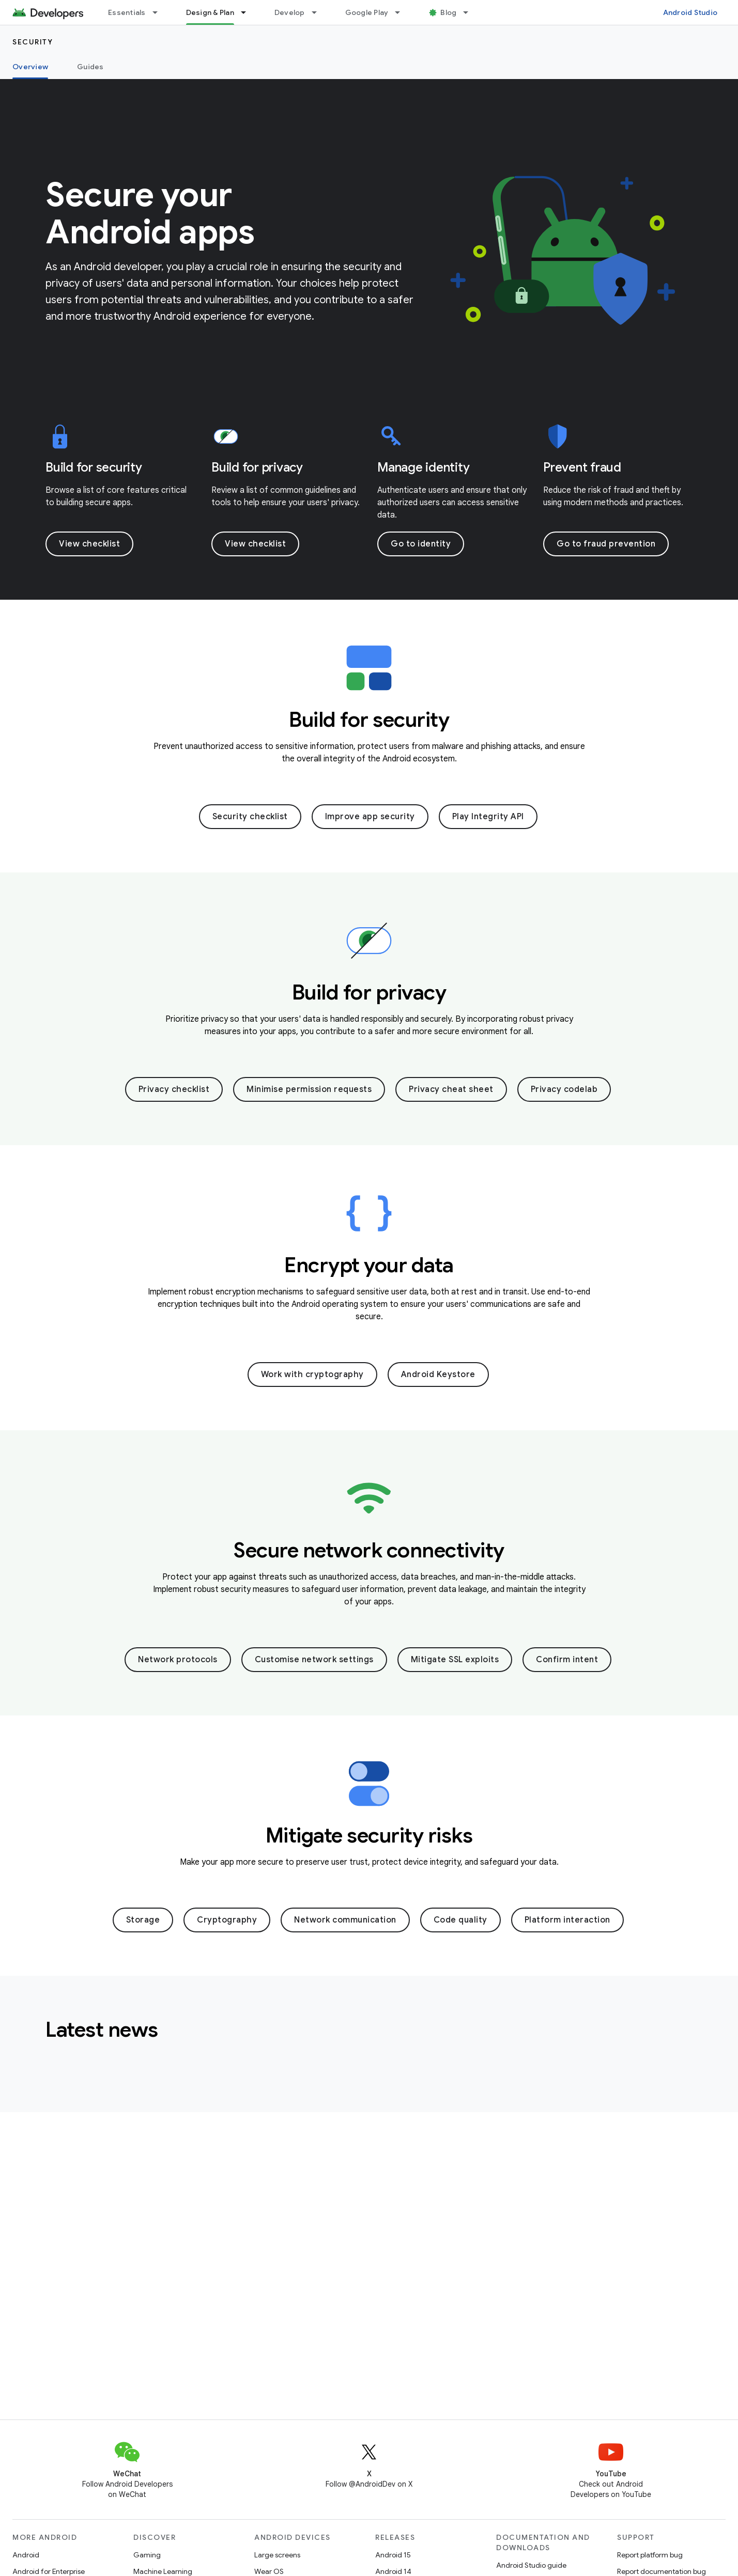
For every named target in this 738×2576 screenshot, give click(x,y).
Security (32, 41)
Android (25, 2554)
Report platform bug (650, 2554)
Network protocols (178, 1659)
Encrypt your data (369, 1265)
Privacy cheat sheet (451, 1089)
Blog (448, 12)
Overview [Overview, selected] (30, 66)
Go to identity (421, 544)
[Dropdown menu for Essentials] (160, 12)
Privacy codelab (564, 1089)
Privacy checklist (174, 1089)
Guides (90, 66)
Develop (289, 12)
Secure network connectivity (369, 1550)
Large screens (277, 2554)
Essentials (127, 12)
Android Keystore (438, 1374)
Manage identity (423, 467)
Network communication (345, 1920)
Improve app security (370, 816)
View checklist (89, 544)
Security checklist (250, 816)
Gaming (147, 2554)
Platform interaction (567, 1920)
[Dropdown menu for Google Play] (402, 12)
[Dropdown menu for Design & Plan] (248, 12)
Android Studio (690, 12)
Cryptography (227, 1920)
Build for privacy (257, 467)
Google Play (367, 12)
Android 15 (393, 2554)
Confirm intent (567, 1659)
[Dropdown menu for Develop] (319, 12)
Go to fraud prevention (606, 544)
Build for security (93, 467)
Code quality (460, 1920)
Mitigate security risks (369, 1835)
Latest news (101, 2029)
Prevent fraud (582, 467)
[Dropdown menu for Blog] (470, 12)
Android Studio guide (531, 2565)
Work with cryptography (312, 1374)
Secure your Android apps (149, 213)
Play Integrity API (488, 816)
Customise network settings (314, 1659)
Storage (143, 1920)
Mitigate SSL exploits (455, 1659)
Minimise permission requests (309, 1089)
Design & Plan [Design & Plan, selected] (210, 12)
